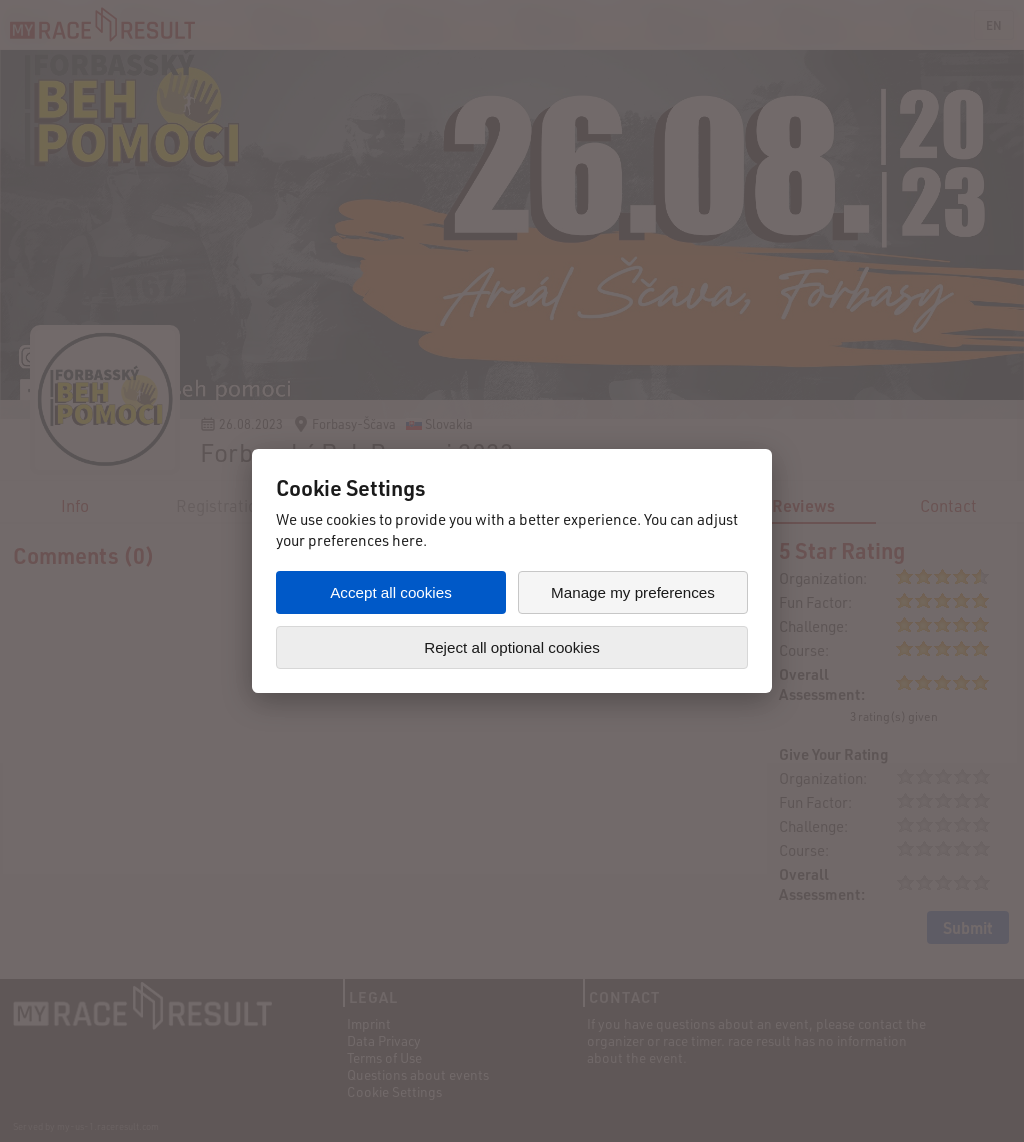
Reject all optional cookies (512, 647)
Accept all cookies (391, 592)
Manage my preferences (633, 592)
